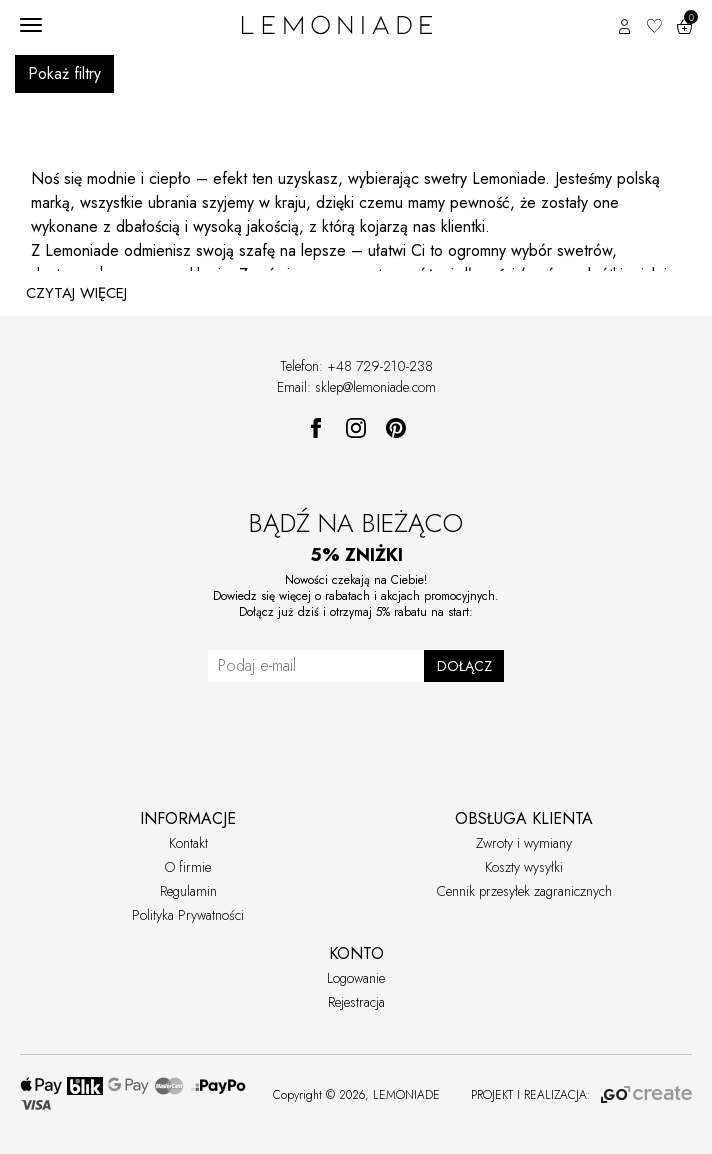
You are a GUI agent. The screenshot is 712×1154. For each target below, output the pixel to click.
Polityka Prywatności (188, 915)
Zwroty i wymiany (524, 843)
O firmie (188, 867)
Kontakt (188, 843)
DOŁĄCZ (464, 666)
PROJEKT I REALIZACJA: (581, 1095)
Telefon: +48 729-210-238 (356, 366)
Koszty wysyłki (524, 867)
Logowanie (356, 978)
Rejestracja (356, 1002)
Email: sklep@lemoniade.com (356, 387)
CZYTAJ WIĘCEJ (76, 293)
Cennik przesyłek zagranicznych (524, 891)
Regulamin (188, 891)
